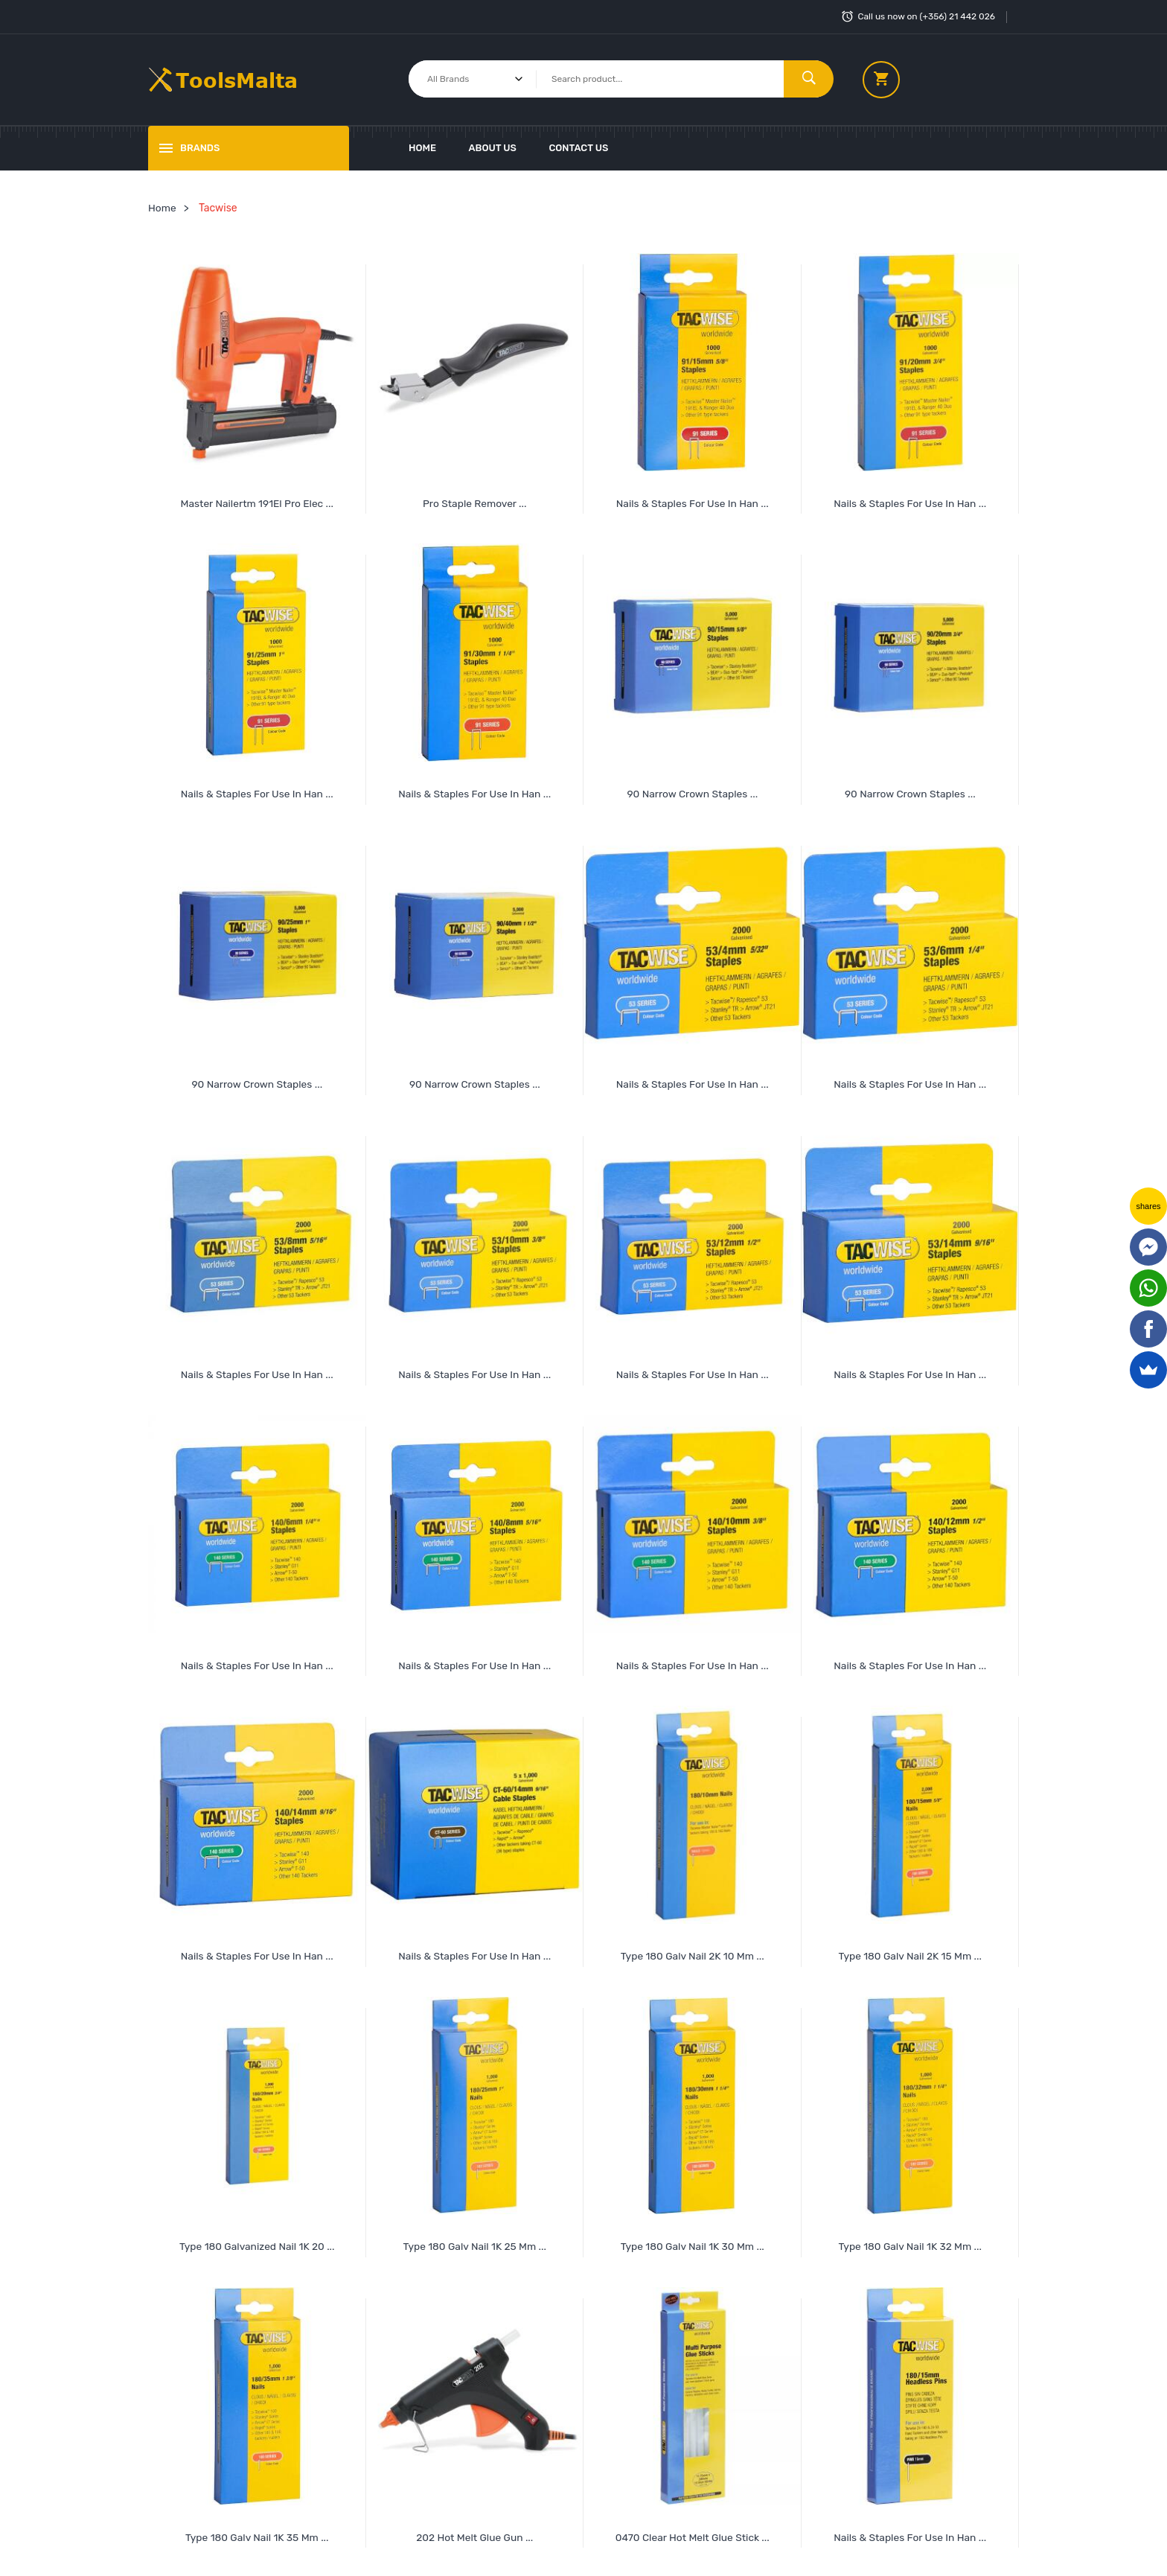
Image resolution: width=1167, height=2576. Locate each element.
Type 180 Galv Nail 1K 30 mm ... (692, 2240)
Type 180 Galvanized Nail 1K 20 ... (257, 2240)
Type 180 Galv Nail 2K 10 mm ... (692, 1951)
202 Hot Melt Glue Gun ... (474, 2531)
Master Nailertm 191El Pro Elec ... (257, 502)
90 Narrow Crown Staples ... (692, 791)
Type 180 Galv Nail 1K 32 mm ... (910, 2240)
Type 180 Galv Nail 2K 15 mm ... (910, 1951)
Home (422, 147)
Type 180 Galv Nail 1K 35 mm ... (257, 2531)
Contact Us (578, 147)
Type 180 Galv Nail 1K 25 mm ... (475, 2240)
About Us (493, 147)
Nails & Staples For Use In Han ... (910, 2531)
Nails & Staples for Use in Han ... (692, 502)
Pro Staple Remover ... (475, 502)
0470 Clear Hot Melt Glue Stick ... (692, 2531)
